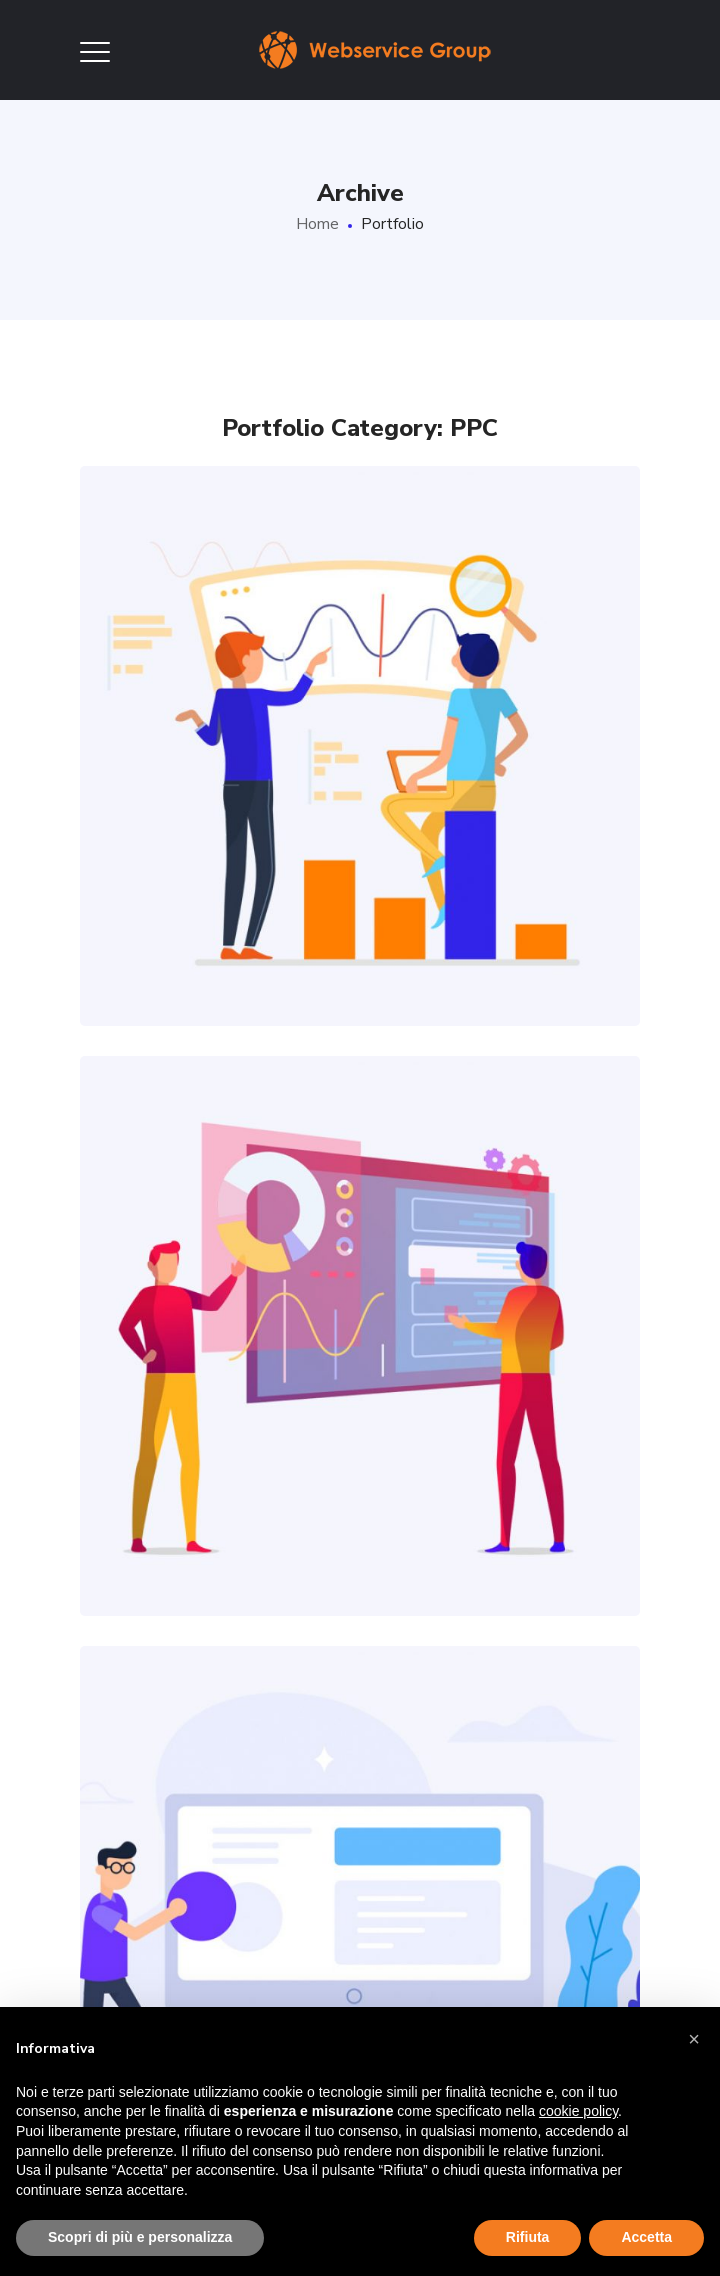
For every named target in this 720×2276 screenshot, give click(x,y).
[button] (694, 2039)
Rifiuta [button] (528, 2237)
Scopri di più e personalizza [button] (140, 2237)
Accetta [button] (646, 2237)
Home (317, 224)
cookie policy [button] (578, 2111)
